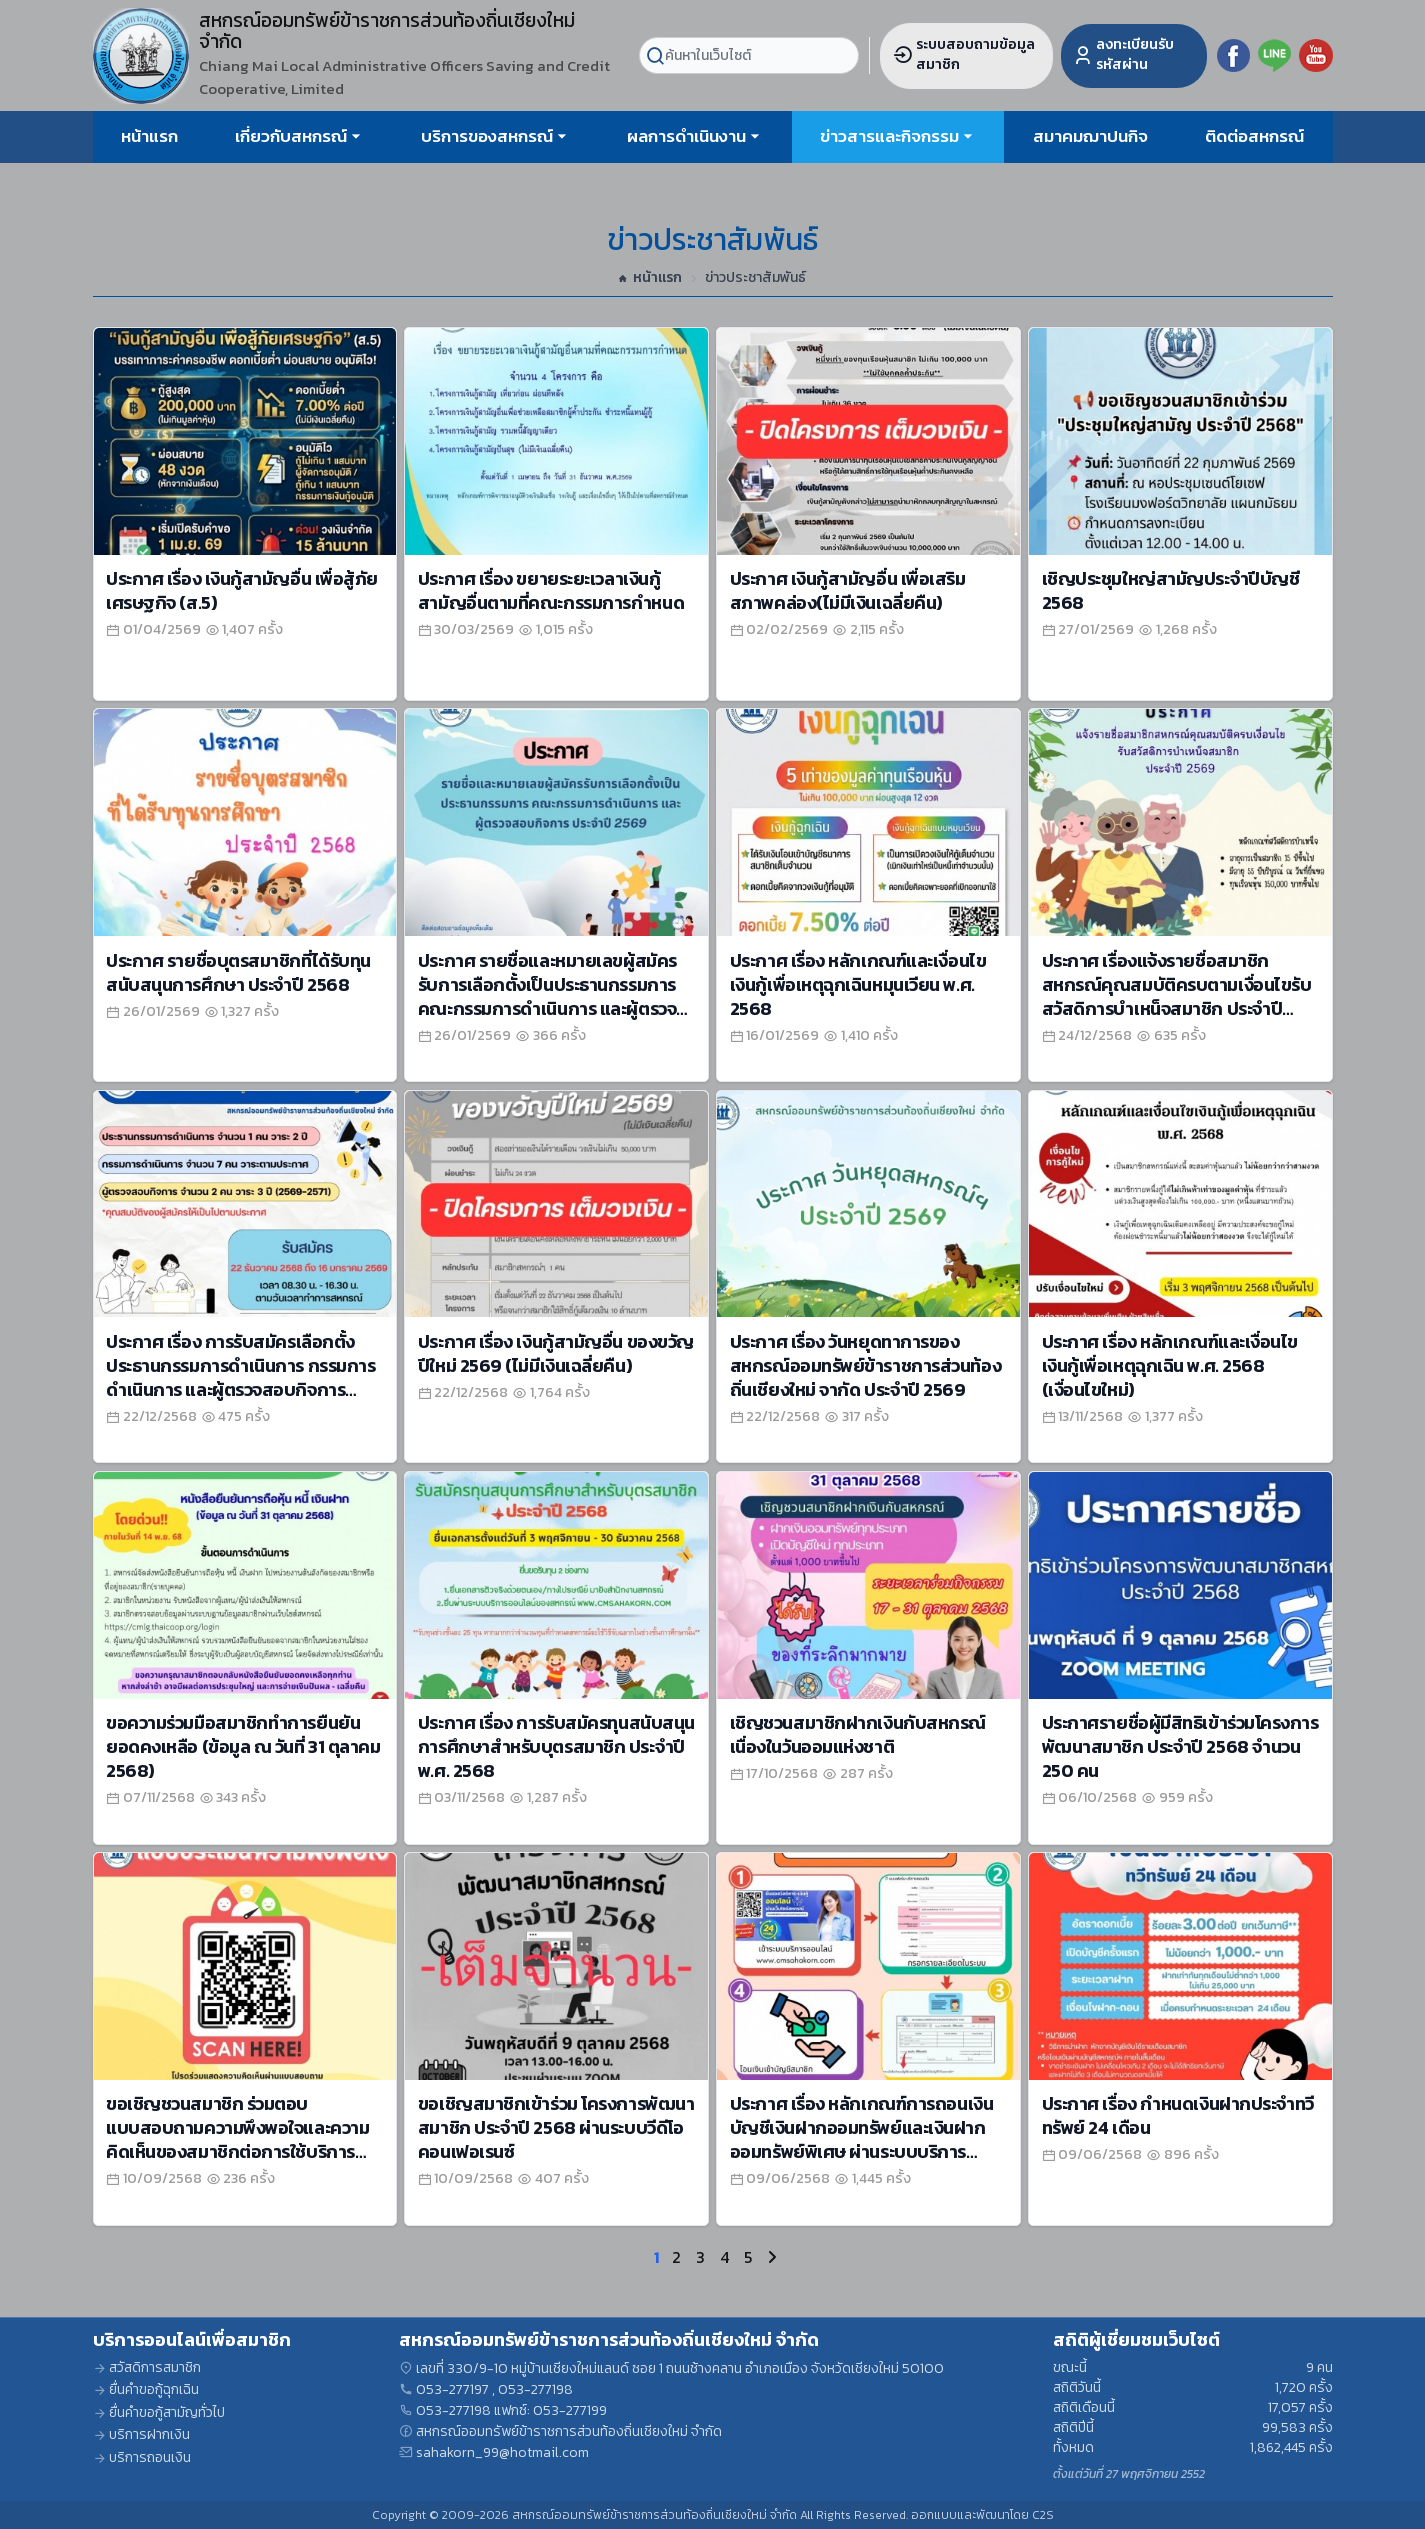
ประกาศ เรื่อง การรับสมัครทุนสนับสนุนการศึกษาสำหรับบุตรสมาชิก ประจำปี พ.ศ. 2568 (556, 1746)
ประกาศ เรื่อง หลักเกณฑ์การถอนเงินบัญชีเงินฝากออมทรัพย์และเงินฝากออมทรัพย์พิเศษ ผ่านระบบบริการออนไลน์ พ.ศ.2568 (861, 2139)
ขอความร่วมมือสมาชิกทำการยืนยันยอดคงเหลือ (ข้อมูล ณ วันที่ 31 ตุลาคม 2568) (243, 1746)
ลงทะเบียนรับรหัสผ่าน (1123, 54)
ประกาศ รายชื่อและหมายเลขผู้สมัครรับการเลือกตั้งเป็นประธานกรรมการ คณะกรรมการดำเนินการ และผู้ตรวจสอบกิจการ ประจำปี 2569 (547, 996)
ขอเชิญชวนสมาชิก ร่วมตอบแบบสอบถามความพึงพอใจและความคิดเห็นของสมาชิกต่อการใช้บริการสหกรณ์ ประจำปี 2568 (237, 2139)
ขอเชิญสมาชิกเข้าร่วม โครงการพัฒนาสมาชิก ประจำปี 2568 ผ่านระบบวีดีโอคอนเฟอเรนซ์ (556, 2127)
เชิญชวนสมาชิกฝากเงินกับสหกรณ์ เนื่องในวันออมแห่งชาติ (858, 1734)
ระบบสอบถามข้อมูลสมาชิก (964, 54)
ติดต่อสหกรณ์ (1254, 136)
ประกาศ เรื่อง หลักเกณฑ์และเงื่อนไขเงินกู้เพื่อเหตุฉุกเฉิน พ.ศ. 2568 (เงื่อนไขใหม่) (1170, 1365)
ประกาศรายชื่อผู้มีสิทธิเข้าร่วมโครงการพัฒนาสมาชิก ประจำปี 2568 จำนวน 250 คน (1180, 1746)
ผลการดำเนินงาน (686, 136)
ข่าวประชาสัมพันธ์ (755, 278)
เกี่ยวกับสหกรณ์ (291, 136)
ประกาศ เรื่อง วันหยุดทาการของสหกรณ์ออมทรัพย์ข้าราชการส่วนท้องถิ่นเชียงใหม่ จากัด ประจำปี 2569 (865, 1365)
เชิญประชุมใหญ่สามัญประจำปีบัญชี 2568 (1171, 590)
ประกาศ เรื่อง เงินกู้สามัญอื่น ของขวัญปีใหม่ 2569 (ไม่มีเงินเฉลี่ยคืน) (556, 1353)
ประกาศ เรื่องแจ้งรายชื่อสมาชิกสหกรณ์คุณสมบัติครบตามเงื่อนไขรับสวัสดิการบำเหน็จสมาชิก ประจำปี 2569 (1177, 996)
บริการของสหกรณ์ (487, 136)
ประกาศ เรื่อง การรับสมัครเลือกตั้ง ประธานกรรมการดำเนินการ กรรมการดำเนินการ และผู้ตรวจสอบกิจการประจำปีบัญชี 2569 (240, 1377)
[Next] (768, 2257)
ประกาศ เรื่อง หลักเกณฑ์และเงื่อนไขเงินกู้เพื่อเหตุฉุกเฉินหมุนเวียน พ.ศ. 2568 (858, 984)
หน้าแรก (149, 136)
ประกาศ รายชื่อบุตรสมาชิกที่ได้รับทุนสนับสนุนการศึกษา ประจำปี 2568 (238, 972)
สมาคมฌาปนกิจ (1090, 136)
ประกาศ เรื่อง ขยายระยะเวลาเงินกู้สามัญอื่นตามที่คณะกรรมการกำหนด (551, 590)
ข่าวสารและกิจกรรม (889, 136)
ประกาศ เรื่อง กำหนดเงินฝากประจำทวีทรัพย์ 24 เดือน (1178, 2115)
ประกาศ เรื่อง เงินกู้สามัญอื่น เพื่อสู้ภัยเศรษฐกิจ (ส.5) (242, 590)
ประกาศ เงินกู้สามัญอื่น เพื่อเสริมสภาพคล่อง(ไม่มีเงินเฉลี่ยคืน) (848, 590)
